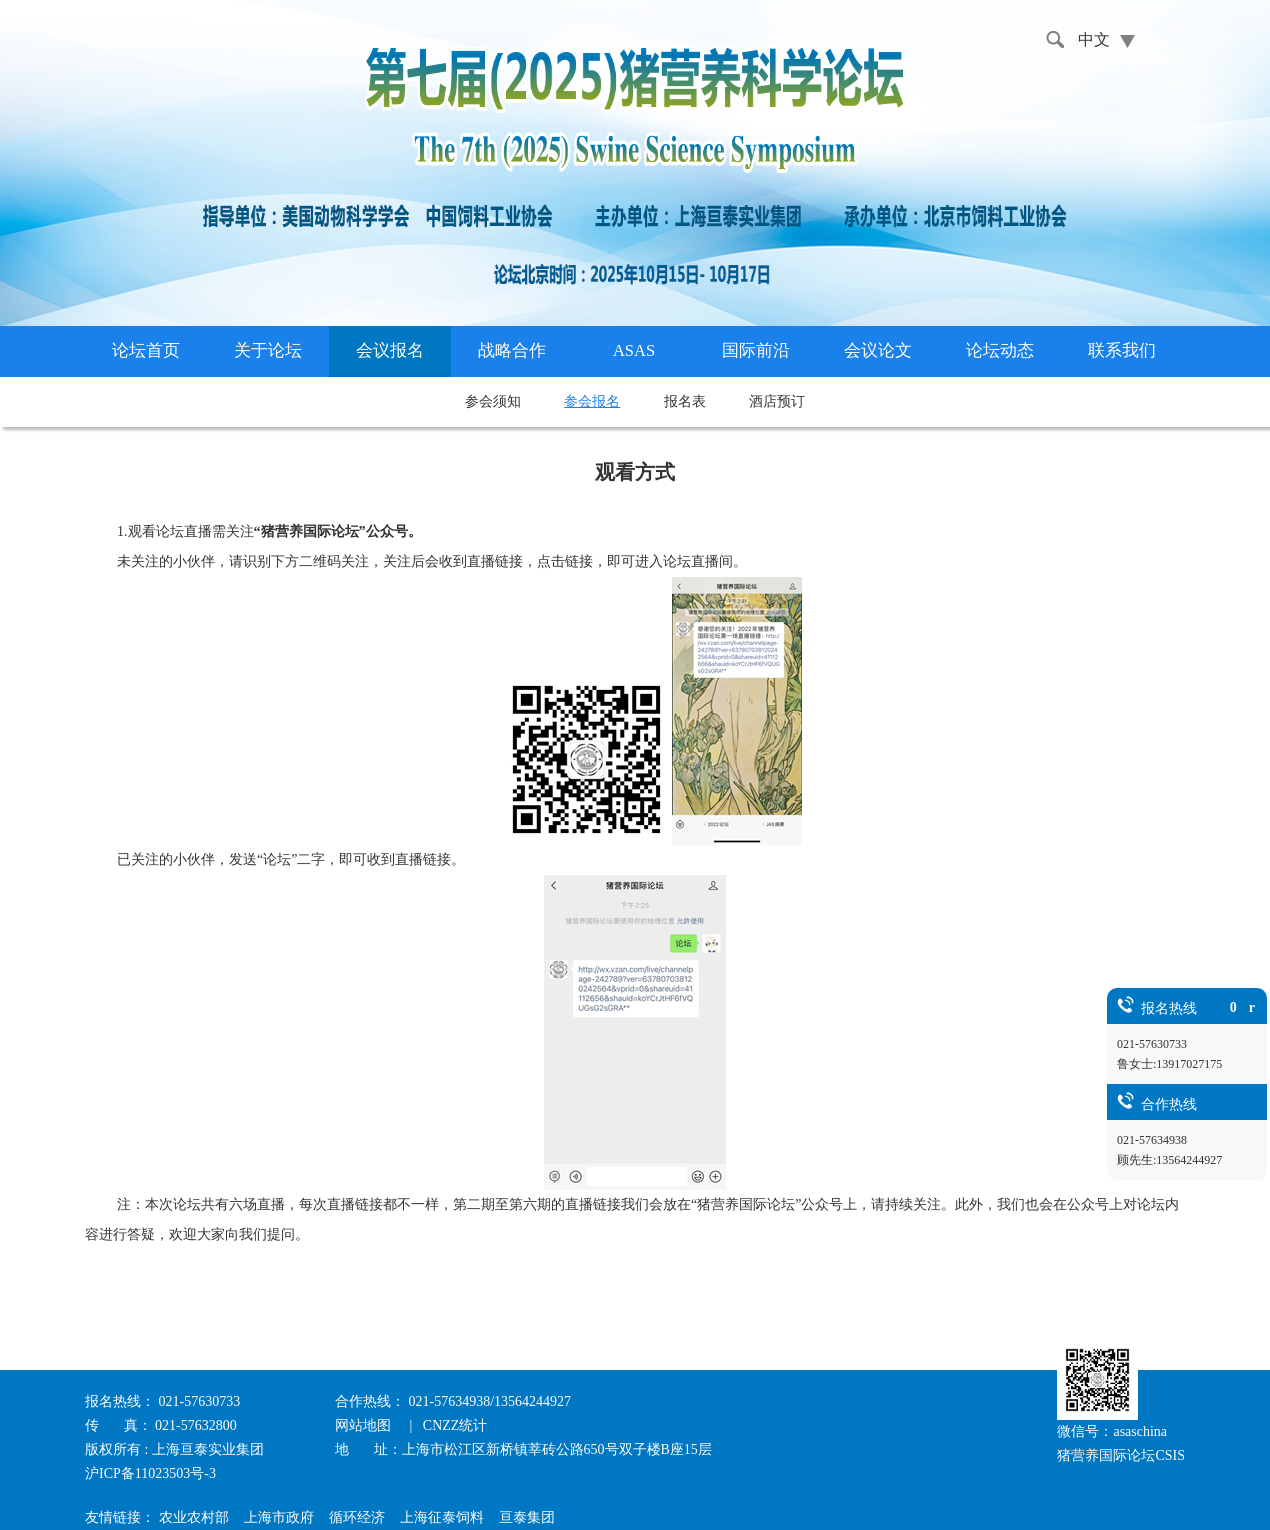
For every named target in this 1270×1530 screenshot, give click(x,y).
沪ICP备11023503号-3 (150, 1473)
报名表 (685, 401)
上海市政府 (279, 1517)
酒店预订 (777, 401)
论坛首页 (146, 350)
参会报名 (592, 401)
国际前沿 (756, 350)
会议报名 (390, 350)
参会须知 (493, 401)
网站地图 (365, 1425)
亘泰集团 (527, 1517)
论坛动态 (1000, 350)
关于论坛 (268, 350)
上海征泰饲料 (442, 1517)
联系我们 (1122, 350)
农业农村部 (194, 1517)
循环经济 (357, 1517)
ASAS (634, 350)
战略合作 (512, 350)
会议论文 (878, 350)
